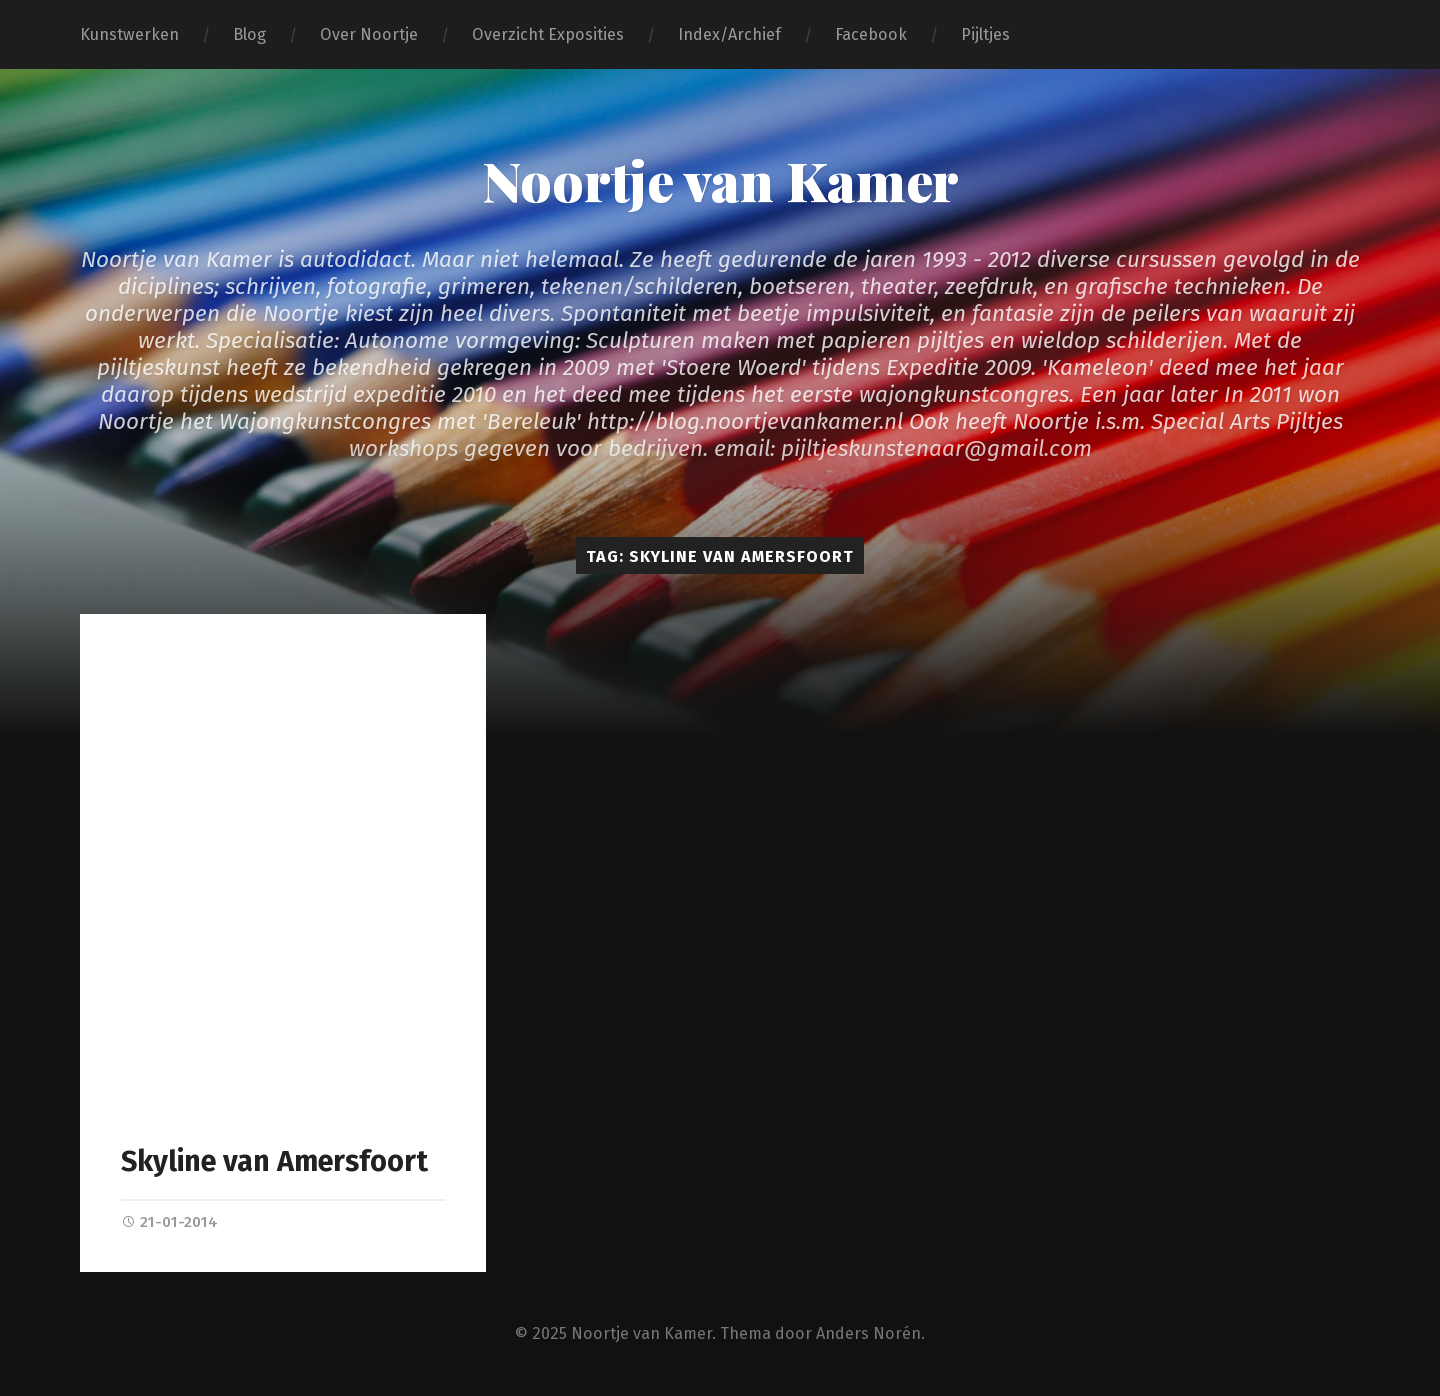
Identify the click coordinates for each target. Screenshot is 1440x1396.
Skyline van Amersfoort (274, 1161)
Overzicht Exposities (548, 34)
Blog (249, 34)
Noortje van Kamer (720, 180)
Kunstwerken (129, 34)
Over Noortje (369, 34)
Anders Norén (868, 1333)
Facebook (871, 34)
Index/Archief (729, 34)
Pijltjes (985, 34)
